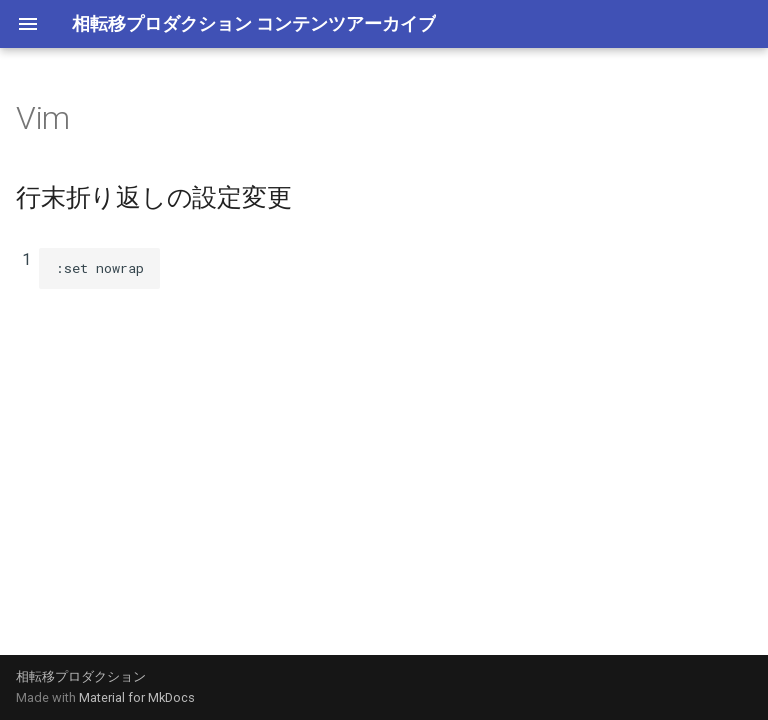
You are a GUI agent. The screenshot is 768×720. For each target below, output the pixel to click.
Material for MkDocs (137, 697)
